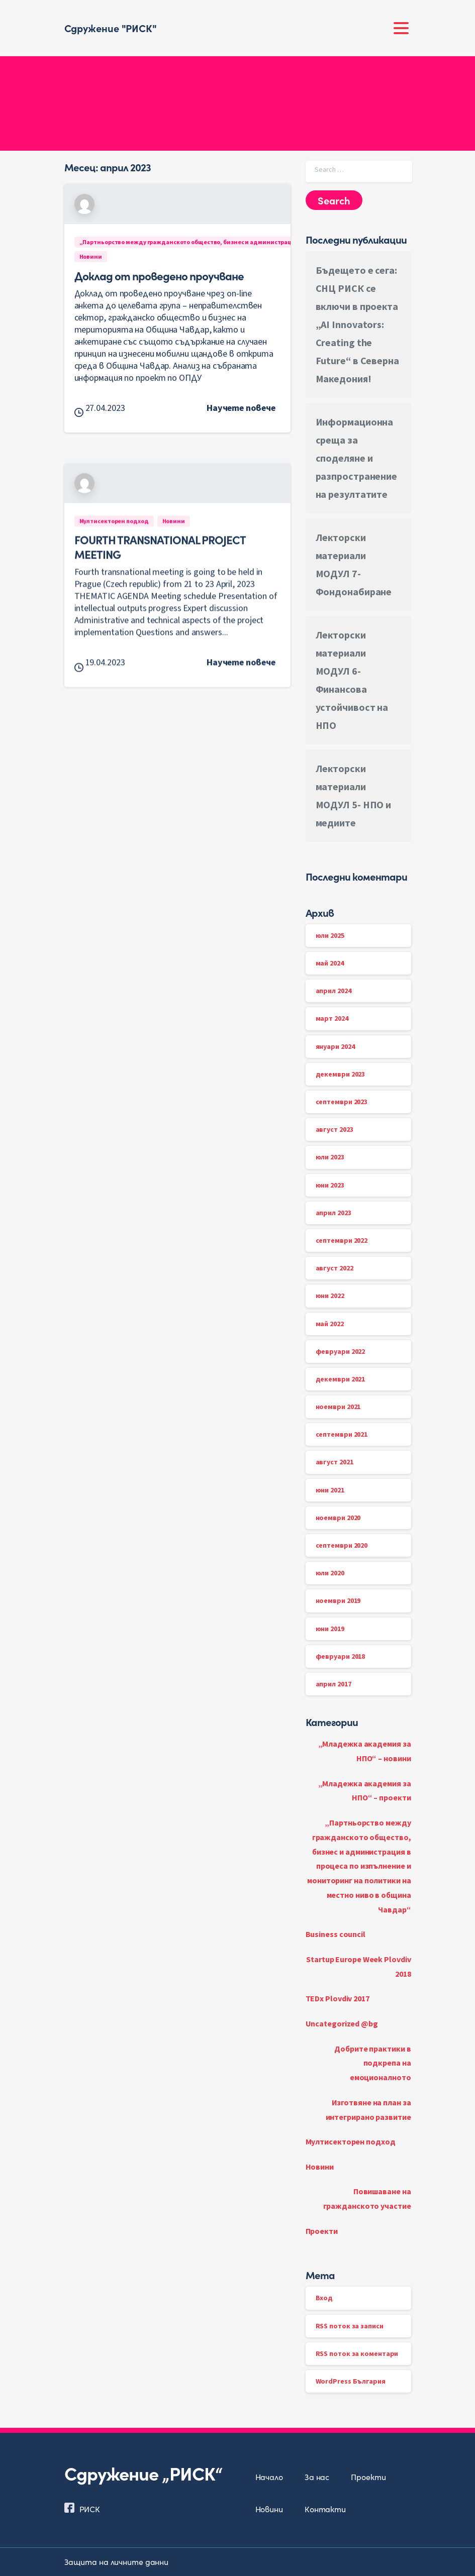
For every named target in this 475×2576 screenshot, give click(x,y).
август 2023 (334, 1129)
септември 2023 (342, 1101)
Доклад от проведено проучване (159, 275)
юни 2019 (330, 1628)
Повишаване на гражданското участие (367, 2198)
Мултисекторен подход (351, 2141)
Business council (335, 1934)
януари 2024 (335, 1046)
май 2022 (330, 1323)
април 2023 (333, 1212)
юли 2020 (330, 1572)
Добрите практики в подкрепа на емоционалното (372, 2063)
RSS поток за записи (350, 2325)
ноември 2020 (338, 1517)
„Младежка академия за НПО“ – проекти (364, 1790)
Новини (320, 2167)
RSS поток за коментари (357, 2353)
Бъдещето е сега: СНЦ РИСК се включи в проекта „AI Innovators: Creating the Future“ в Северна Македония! (357, 324)
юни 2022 (330, 1295)
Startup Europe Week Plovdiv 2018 (358, 1966)
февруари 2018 (340, 1656)
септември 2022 (342, 1240)
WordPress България (351, 2381)
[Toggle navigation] (401, 28)
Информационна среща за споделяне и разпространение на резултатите (357, 457)
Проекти (322, 2231)
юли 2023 (330, 1156)
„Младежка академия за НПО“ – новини (364, 1751)
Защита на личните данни (116, 2561)
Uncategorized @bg (342, 2023)
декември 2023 (340, 1074)
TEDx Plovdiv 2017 (337, 1998)
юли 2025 (330, 935)
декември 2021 (340, 1378)
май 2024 (330, 963)
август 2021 (334, 1461)
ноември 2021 (338, 1406)
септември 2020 (342, 1545)
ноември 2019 (338, 1600)
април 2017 (333, 1683)
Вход (324, 2297)
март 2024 (332, 1018)
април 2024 (333, 990)
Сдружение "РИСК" (110, 28)
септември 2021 (342, 1434)
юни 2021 (330, 1489)
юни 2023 (330, 1185)
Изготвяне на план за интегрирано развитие (368, 2109)
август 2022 (334, 1267)
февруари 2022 (340, 1351)
